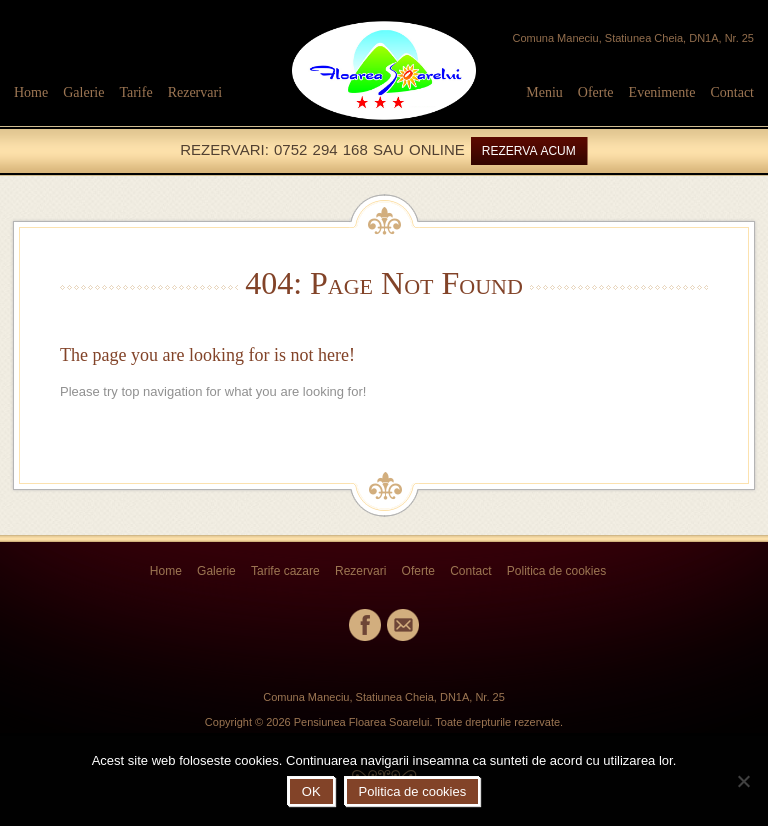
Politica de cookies (556, 571)
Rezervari (195, 92)
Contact (732, 92)
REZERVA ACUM (529, 151)
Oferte (596, 92)
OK (311, 791)
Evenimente (662, 92)
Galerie (83, 92)
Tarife (135, 92)
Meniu (544, 92)
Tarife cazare (285, 571)
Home (31, 92)
